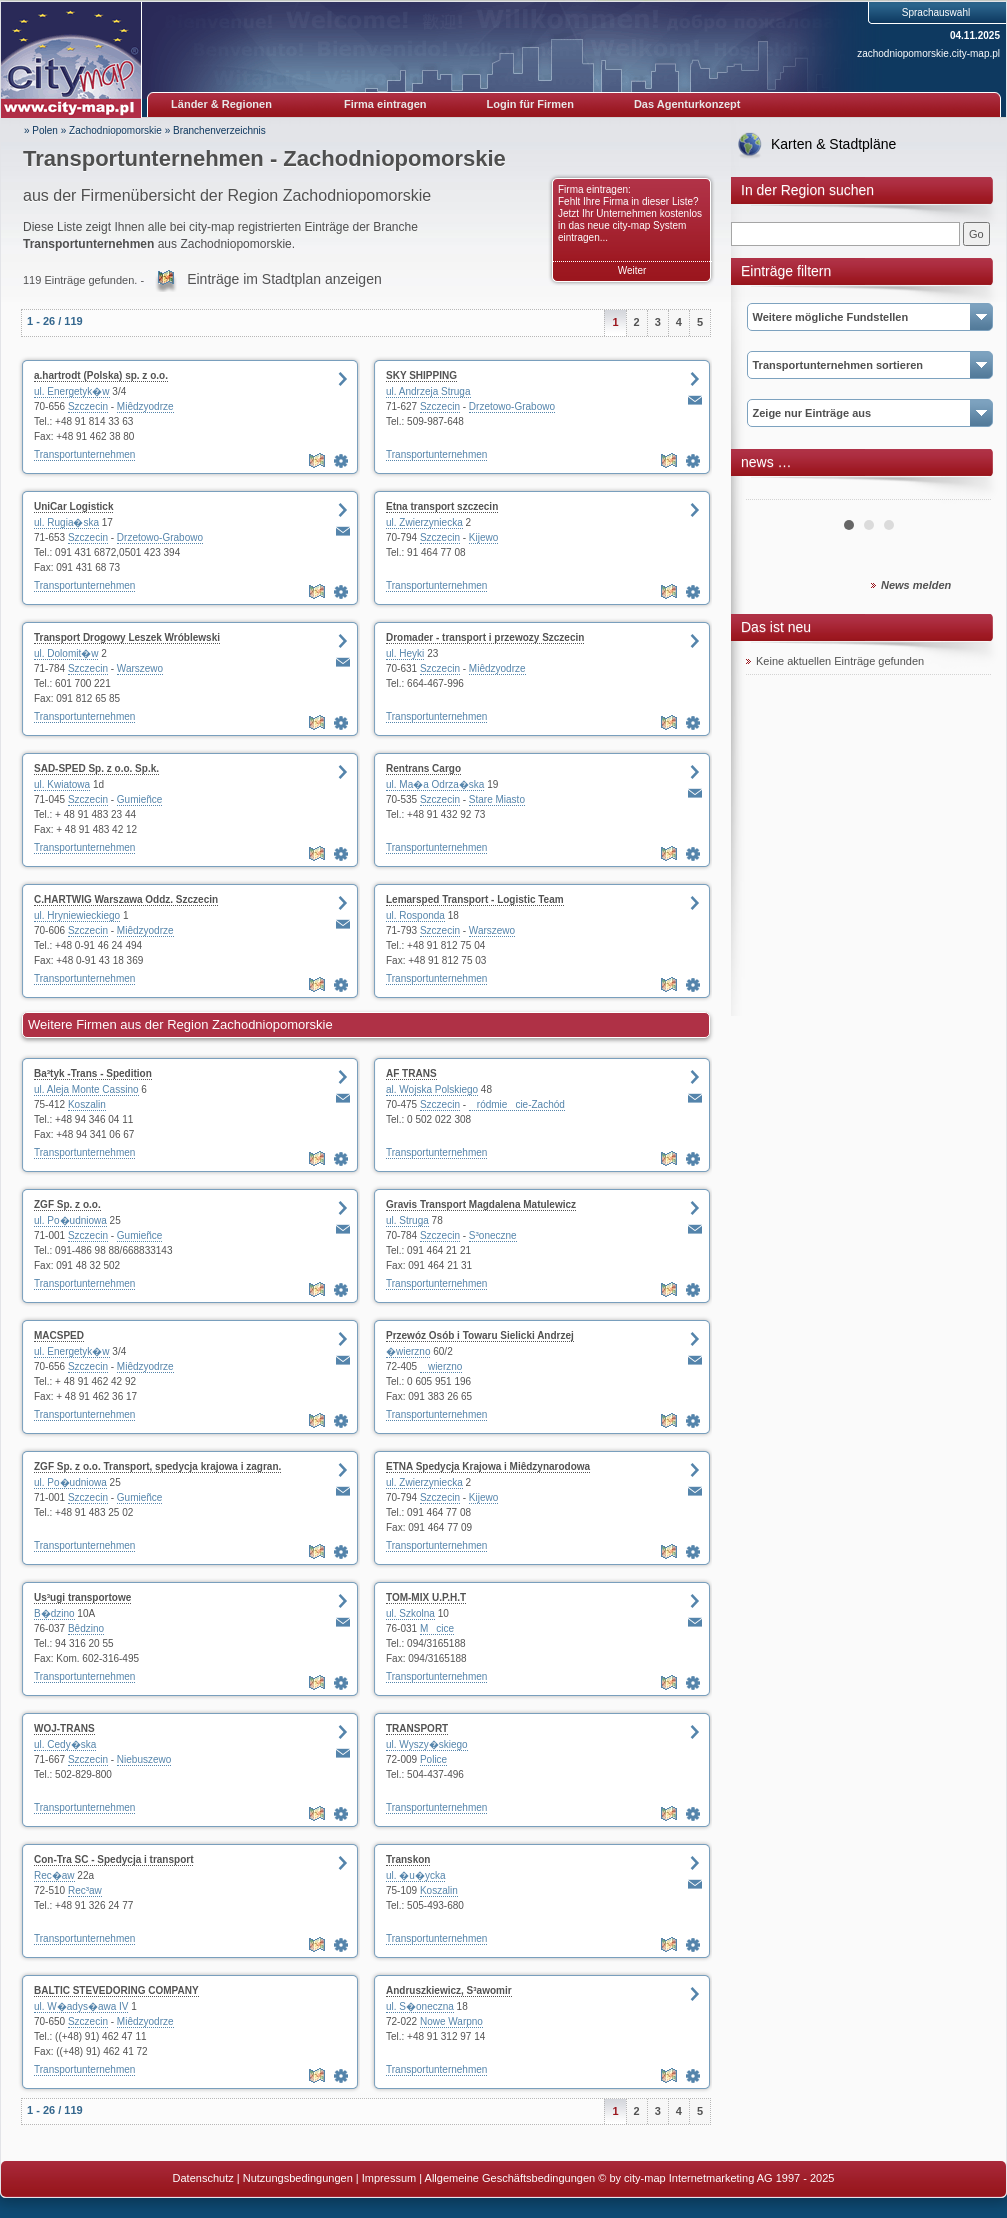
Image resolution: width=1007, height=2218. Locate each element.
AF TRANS (411, 1073)
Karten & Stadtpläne (833, 144)
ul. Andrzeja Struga (428, 391)
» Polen (41, 130)
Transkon (408, 1859)
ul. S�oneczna (420, 2006)
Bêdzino (86, 1628)
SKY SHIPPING (421, 375)
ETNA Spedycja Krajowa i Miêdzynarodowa (488, 1466)
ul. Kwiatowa (62, 784)
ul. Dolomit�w (66, 653)
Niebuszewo (144, 1759)
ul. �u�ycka (415, 1875)
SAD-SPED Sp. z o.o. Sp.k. (96, 768)
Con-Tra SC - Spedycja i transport (113, 1859)
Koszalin (87, 1104)
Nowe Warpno (451, 2021)
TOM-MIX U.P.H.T (426, 1597)
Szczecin (88, 406)
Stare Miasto (497, 799)
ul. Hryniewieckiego (77, 915)
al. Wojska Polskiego (432, 1089)
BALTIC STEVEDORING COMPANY (116, 1990)
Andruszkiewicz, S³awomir (449, 1990)
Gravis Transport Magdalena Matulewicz (481, 1204)
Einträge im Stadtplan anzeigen (284, 279)
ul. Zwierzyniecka (424, 522)
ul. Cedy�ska (65, 1744)
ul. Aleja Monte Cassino (86, 1089)
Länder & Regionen (221, 104)
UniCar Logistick (73, 506)
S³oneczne (493, 1235)
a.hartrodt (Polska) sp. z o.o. (101, 375)
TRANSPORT (417, 1728)
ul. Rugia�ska (66, 522)
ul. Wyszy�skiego (427, 1744)
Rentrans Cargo (423, 768)
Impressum (389, 2178)
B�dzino (54, 1613)
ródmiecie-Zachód (517, 1104)
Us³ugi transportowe (82, 1597)
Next (965, 492)
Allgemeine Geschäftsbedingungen (510, 2178)
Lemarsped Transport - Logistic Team (475, 899)
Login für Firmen (530, 104)
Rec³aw (85, 1890)
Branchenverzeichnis (219, 130)
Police (433, 1759)
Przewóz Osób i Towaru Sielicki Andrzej (480, 1335)
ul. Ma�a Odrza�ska (435, 784)
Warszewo (140, 668)
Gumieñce (140, 799)
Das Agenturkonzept (687, 104)
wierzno (441, 1366)
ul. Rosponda (415, 915)
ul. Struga (407, 1220)
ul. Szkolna (410, 1613)
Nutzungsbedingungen (298, 2178)
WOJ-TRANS (64, 1728)
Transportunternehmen (84, 454)
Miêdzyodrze (145, 406)
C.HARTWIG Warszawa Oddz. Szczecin (126, 899)
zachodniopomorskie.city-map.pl (928, 53)
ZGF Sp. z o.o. (67, 1204)
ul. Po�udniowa (70, 1220)
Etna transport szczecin (442, 506)
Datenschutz (203, 2178)
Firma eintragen (385, 104)
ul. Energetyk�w (72, 391)
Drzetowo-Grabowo (512, 406)
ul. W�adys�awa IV (81, 2006)
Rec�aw (54, 1875)
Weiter (632, 270)
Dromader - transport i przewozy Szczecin (485, 637)
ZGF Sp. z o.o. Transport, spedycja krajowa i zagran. (157, 1466)
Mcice (437, 1628)
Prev (772, 492)
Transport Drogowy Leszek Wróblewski (127, 637)
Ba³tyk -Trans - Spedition (93, 1073)
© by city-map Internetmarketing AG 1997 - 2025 (716, 2178)
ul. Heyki (405, 653)
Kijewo (483, 537)
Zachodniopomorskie (115, 130)
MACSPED (59, 1335)
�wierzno (408, 1351)
